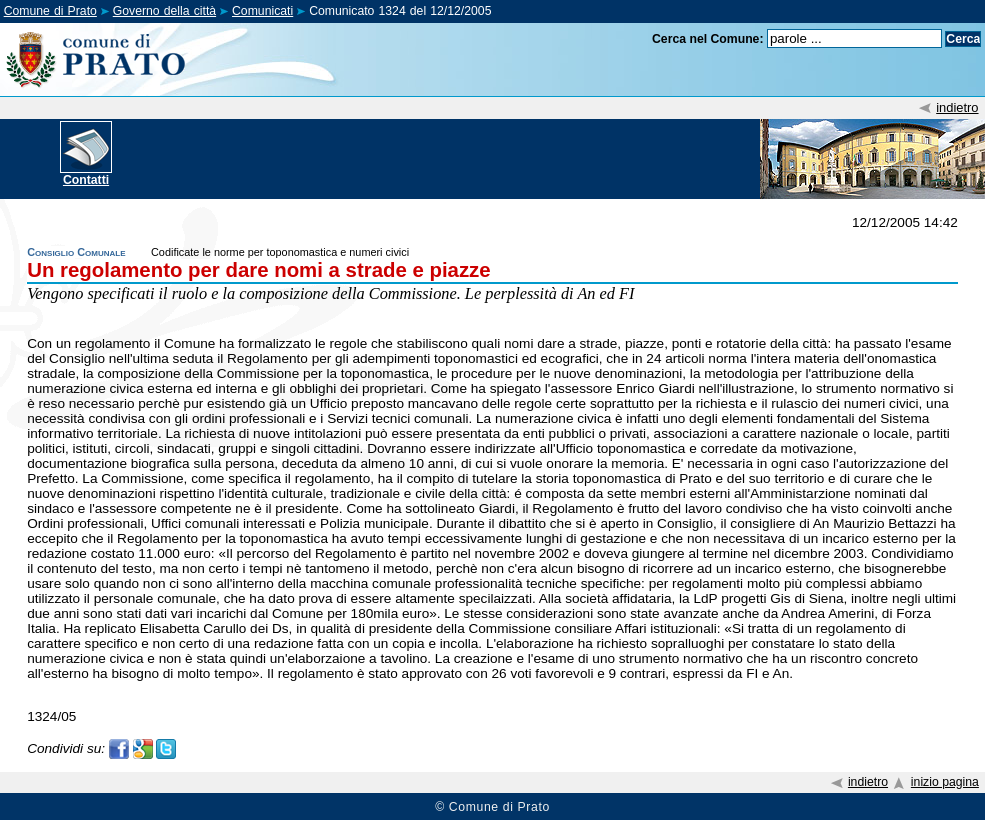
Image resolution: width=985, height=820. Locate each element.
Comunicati (262, 11)
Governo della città (164, 11)
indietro (957, 107)
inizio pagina (945, 782)
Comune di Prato (50, 11)
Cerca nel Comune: (708, 39)
